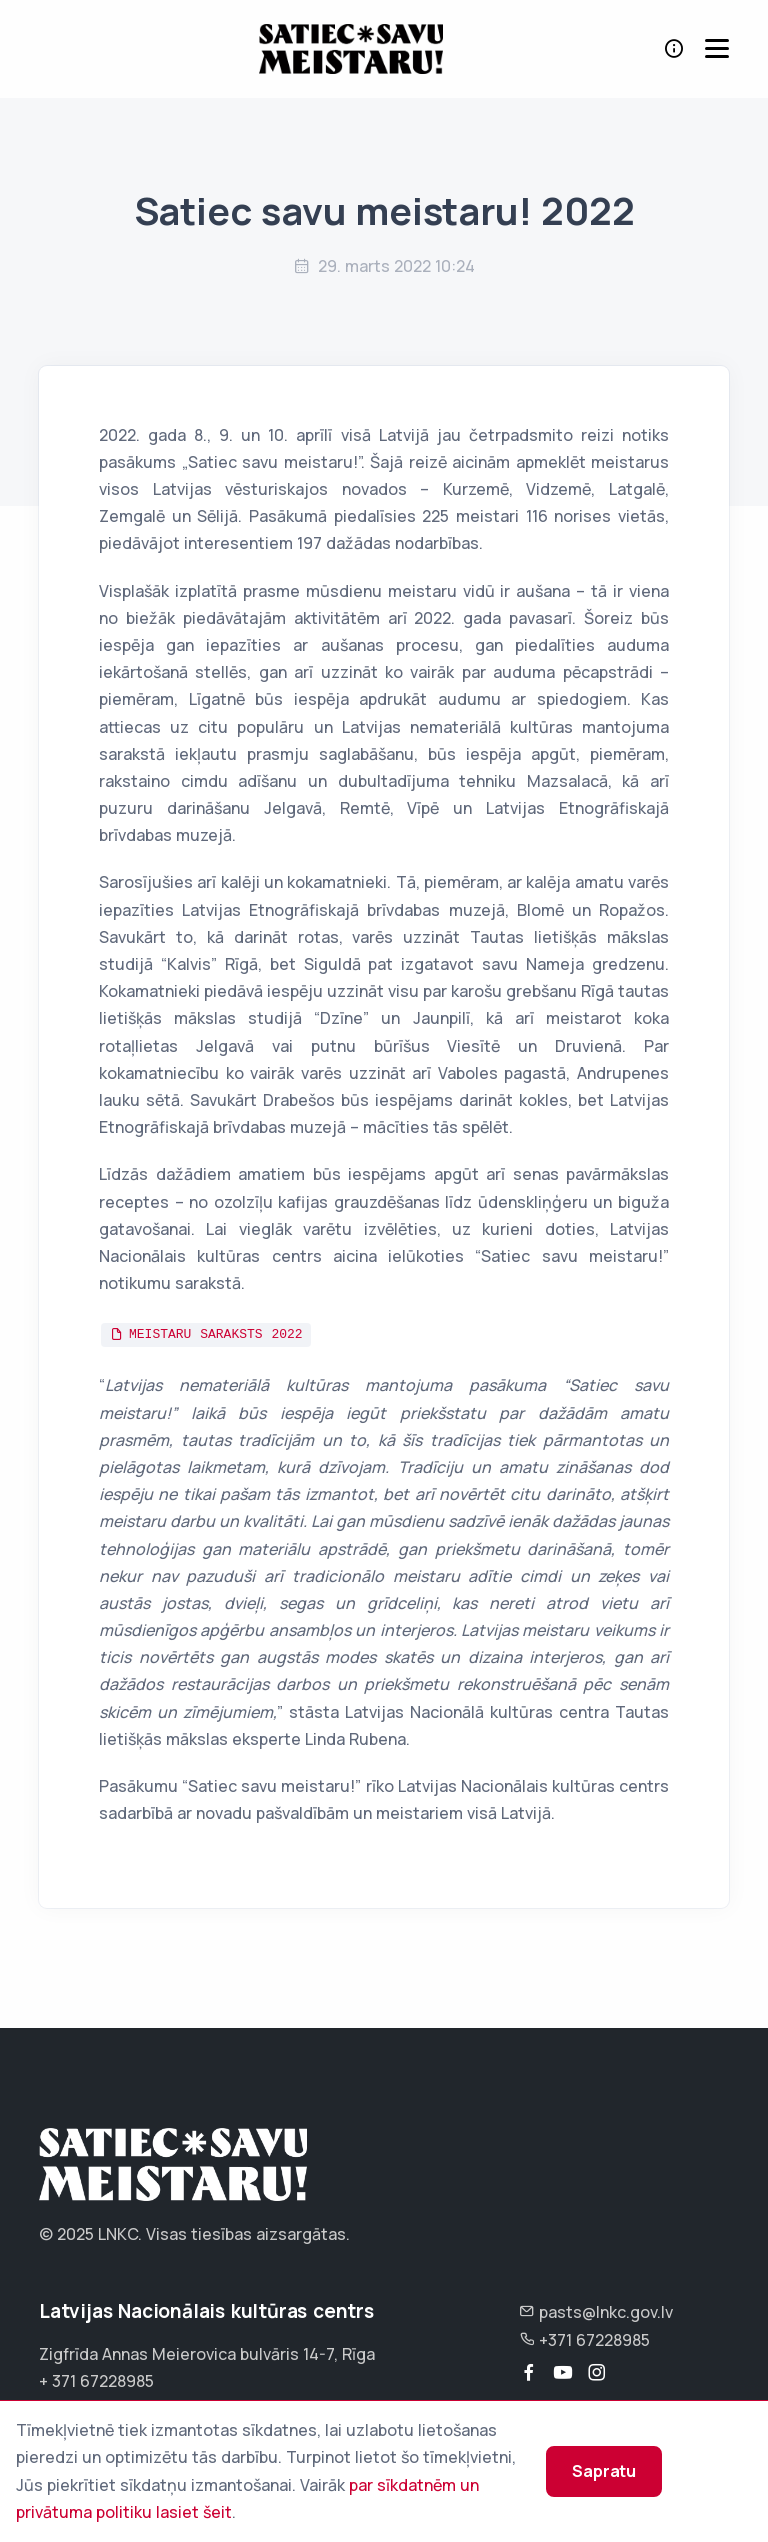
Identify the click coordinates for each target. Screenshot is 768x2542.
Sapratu (604, 2471)
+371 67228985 (584, 2340)
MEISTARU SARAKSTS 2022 (216, 1334)
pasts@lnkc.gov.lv (596, 2312)
